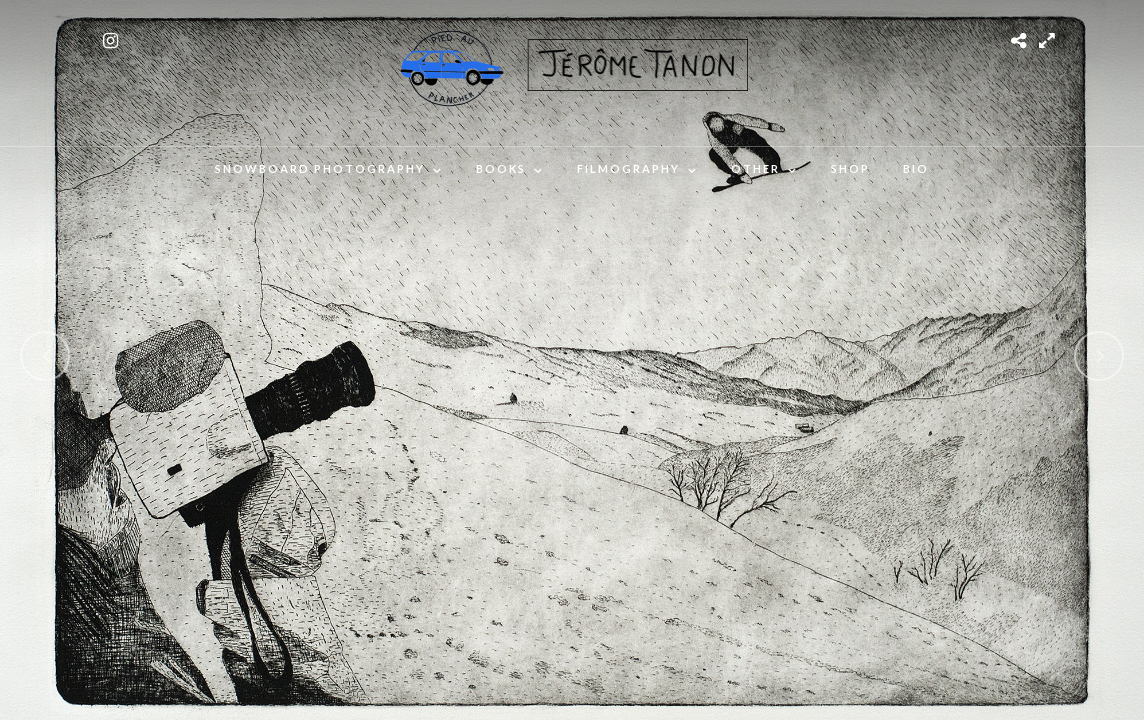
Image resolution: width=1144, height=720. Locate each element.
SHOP (850, 168)
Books (501, 168)
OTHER (755, 168)
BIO (916, 168)
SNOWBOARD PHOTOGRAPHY (320, 168)
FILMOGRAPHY (628, 168)
